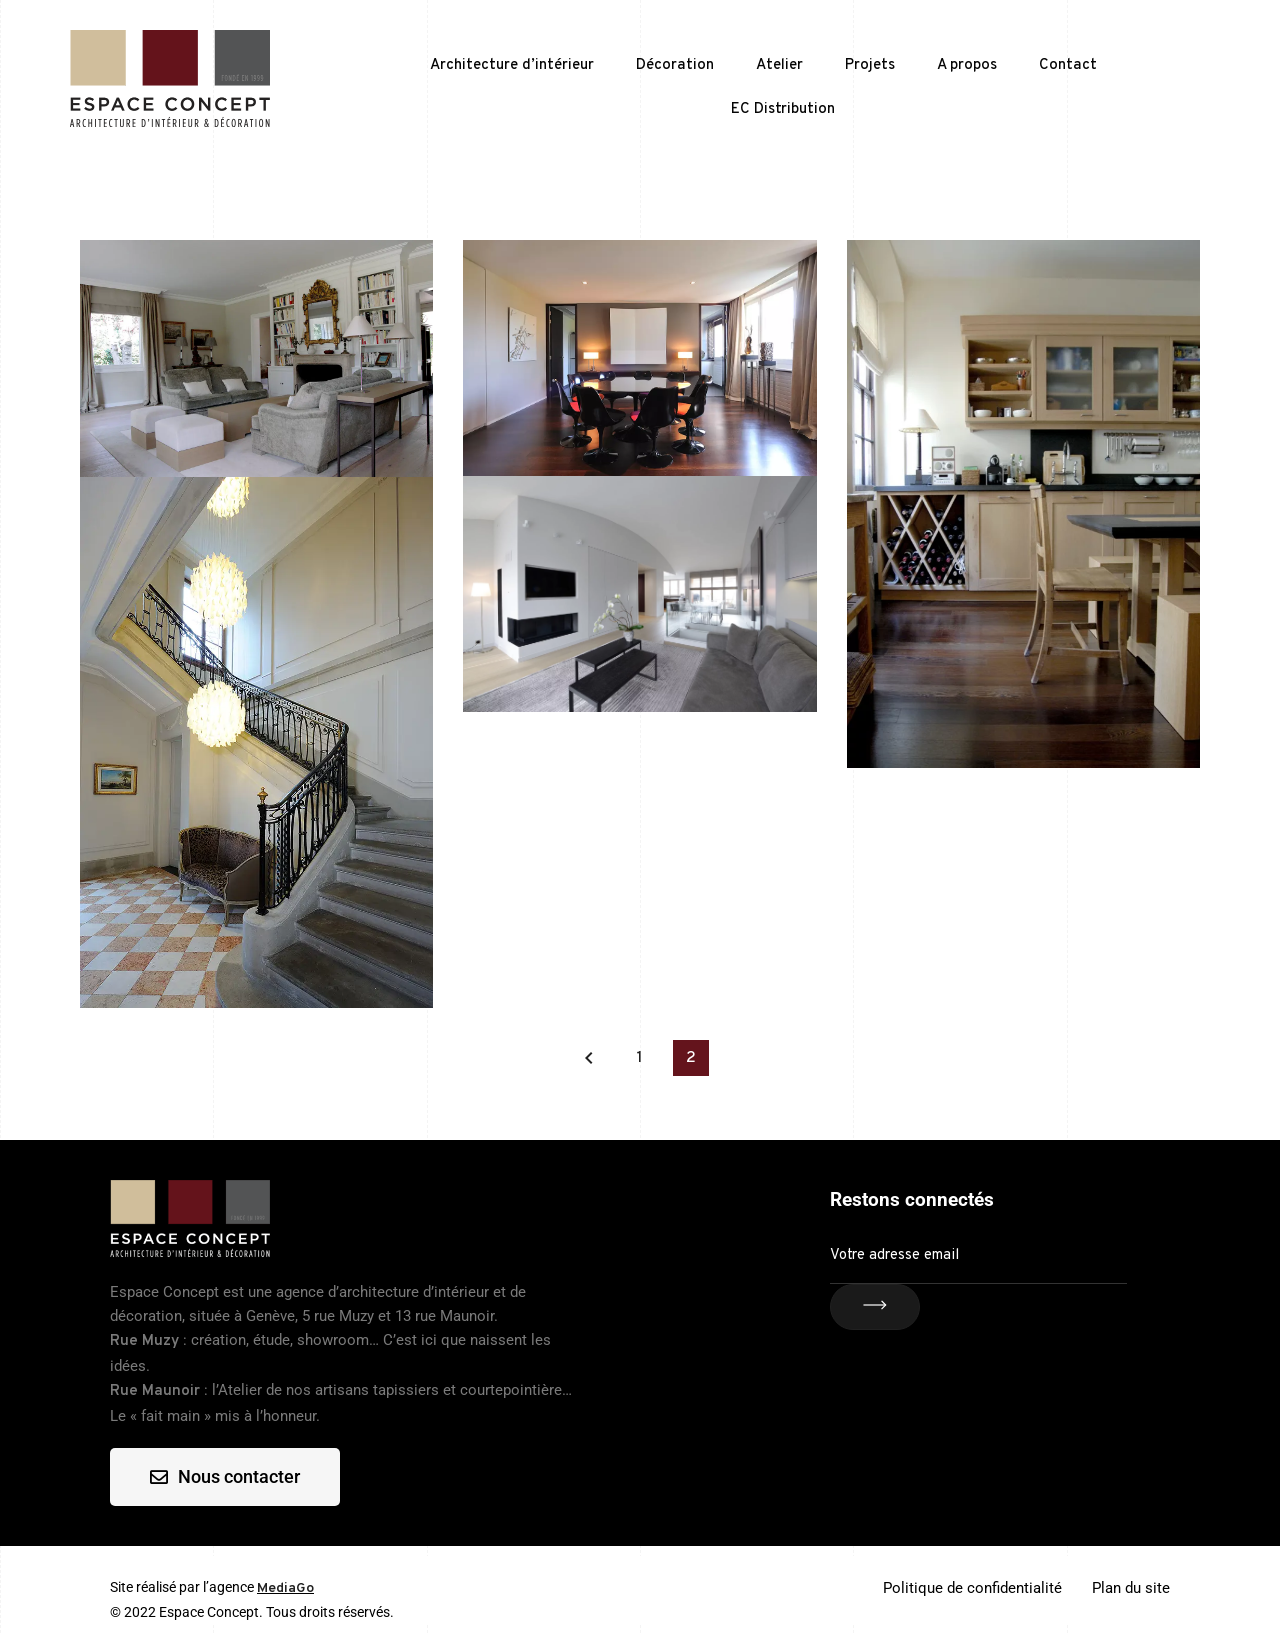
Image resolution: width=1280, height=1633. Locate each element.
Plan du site (1131, 1588)
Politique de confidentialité (972, 1588)
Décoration (675, 65)
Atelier (779, 65)
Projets (870, 65)
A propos (967, 65)
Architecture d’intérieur (512, 65)
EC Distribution (783, 109)
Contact (1068, 65)
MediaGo (285, 1588)
